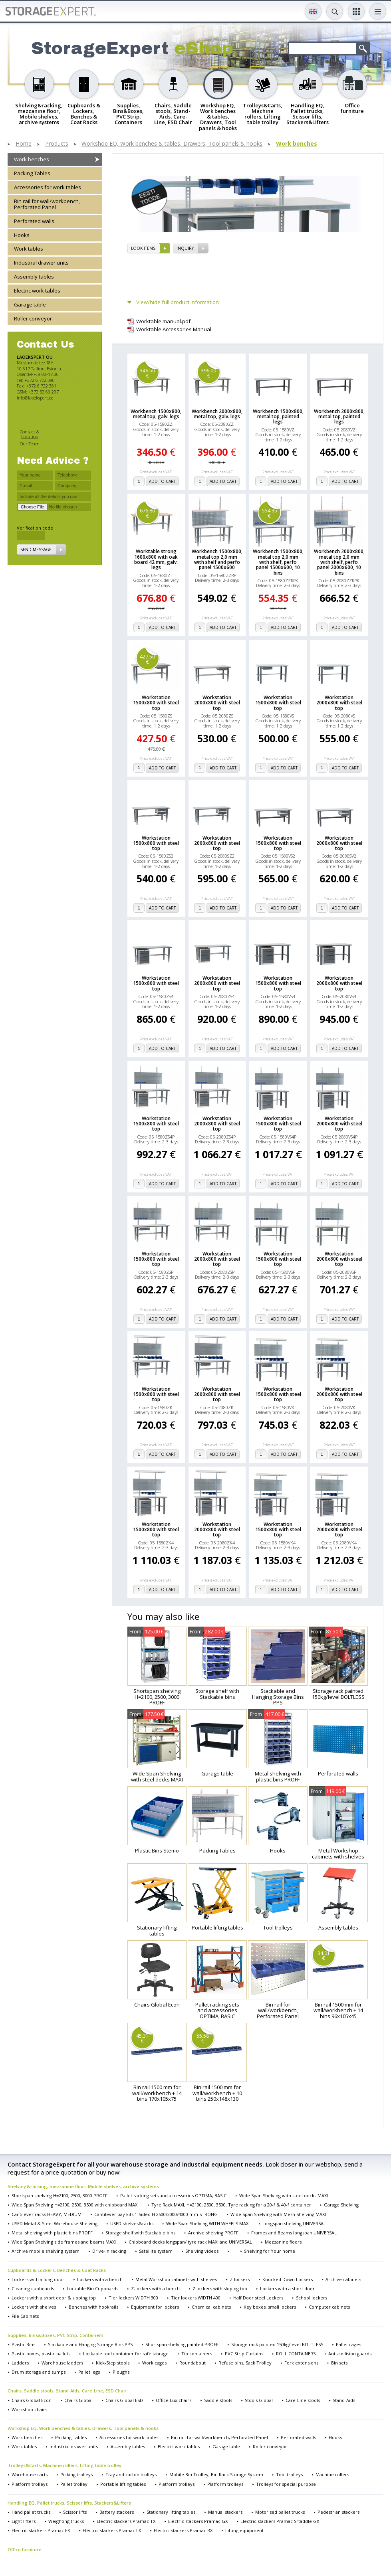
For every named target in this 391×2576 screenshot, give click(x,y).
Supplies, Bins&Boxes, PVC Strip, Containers (55, 2335)
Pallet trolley (73, 2484)
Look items (143, 248)
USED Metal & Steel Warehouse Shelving (54, 2223)
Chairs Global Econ (32, 2400)
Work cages (154, 2363)
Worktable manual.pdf (163, 321)
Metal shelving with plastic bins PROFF (52, 2233)
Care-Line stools (303, 2400)
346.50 (147, 373)
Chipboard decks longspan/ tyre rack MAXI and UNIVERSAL (190, 2242)
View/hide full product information (177, 302)
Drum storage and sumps (38, 2372)
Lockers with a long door (38, 2279)
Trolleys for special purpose (286, 2484)
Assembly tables (34, 276)
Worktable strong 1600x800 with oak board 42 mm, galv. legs (156, 559)
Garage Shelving (341, 2205)
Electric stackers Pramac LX (112, 2530)
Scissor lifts (75, 2512)
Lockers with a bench (100, 2279)
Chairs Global (78, 2400)
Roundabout (192, 2363)
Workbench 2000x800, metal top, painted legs (339, 416)
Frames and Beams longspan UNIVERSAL (294, 2233)
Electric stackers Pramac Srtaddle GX (279, 2521)
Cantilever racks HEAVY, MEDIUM (46, 2214)
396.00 (208, 373)
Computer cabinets (329, 2307)
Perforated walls (34, 221)
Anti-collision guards (349, 2354)
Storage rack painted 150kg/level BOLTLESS (277, 2344)
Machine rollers (332, 2474)
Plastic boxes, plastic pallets (41, 2354)
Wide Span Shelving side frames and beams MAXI (64, 2242)
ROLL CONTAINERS (296, 2354)
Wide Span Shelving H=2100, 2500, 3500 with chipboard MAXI (75, 2205)
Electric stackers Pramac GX (198, 2521)
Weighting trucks (66, 2521)
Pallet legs (89, 2372)
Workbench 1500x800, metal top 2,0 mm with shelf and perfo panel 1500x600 (217, 559)
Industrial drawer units (41, 262)
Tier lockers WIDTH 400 (195, 2298)
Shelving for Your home (269, 2251)
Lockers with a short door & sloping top (54, 2298)
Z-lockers (240, 2279)
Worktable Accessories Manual (173, 329)
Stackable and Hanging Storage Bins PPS (90, 2344)
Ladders (20, 2363)
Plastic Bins (23, 2344)
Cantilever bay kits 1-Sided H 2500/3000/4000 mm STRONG (156, 2214)
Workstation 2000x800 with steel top (217, 703)
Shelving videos (201, 2251)
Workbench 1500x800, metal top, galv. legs (156, 414)
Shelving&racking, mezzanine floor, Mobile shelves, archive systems (83, 2186)
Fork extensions (301, 2363)
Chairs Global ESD (124, 2400)
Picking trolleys (76, 2474)
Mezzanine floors (283, 2242)
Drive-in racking (109, 2251)
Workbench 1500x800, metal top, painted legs (278, 416)
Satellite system (156, 2251)
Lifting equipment (244, 2530)
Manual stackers (225, 2512)
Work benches (296, 143)
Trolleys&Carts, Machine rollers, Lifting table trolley (64, 2465)
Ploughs (121, 2372)
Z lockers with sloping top (220, 2288)
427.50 (147, 659)
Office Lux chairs (173, 2400)
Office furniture (25, 2549)
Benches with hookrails (93, 2307)
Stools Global (259, 2400)
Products (56, 143)
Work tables (28, 248)
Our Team (30, 444)
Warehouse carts (30, 2474)
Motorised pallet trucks (280, 2512)
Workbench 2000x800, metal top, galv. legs (217, 414)
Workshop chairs (29, 2409)
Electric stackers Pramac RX (183, 2530)
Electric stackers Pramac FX (41, 2530)
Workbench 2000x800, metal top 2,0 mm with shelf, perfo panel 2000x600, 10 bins (339, 562)
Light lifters (24, 2521)
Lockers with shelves (34, 2307)
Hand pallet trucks (31, 2512)
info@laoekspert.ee (35, 398)
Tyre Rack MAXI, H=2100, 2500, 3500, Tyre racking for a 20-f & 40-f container (231, 2205)
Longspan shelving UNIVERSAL (294, 2223)
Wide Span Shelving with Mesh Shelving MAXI (278, 2214)
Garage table (30, 304)
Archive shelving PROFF (213, 2233)
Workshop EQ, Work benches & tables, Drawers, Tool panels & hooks (171, 143)
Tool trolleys (289, 2474)
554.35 (269, 513)
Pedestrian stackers (338, 2512)
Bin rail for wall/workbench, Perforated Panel (47, 204)
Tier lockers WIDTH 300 (133, 2298)
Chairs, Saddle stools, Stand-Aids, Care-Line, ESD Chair (67, 2391)
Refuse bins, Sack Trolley (245, 2363)
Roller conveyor (33, 318)
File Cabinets (25, 2316)
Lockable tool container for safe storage (126, 2354)
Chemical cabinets (211, 2307)
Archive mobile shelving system (45, 2251)
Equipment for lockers (155, 2307)
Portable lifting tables (123, 2484)
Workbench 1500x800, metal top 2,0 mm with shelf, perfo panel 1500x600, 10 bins (278, 562)
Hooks (22, 235)
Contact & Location (29, 434)
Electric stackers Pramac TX (126, 2521)
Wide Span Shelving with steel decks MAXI (283, 2195)
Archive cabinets (343, 2279)
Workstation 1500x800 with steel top (156, 703)
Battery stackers (116, 2512)
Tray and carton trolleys (131, 2474)
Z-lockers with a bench (155, 2288)
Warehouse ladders (62, 2363)
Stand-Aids (344, 2400)
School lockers (311, 2298)
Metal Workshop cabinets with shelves (176, 2279)
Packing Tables (32, 173)
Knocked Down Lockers (287, 2279)
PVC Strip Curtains (244, 2354)
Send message (36, 549)
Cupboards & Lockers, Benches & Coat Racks (57, 2270)
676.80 (147, 513)
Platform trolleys (30, 2484)
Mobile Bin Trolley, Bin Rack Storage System (216, 2474)
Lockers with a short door (287, 2288)
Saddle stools (218, 2400)
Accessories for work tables (47, 187)
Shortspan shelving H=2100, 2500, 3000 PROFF (59, 2195)
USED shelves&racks (131, 2223)
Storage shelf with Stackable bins (140, 2233)
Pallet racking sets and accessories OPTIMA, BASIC (173, 2195)
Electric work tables (37, 290)
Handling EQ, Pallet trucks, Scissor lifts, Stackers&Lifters (69, 2503)
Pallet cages (348, 2344)
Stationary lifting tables (171, 2512)
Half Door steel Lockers (258, 2298)
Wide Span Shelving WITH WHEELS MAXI (208, 2223)
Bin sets (339, 2363)
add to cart (162, 481)
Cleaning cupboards (33, 2288)
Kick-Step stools (112, 2363)
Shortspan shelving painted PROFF (181, 2344)
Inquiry (185, 248)
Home (24, 143)
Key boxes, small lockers (270, 2307)
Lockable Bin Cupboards (92, 2288)
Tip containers (196, 2354)
